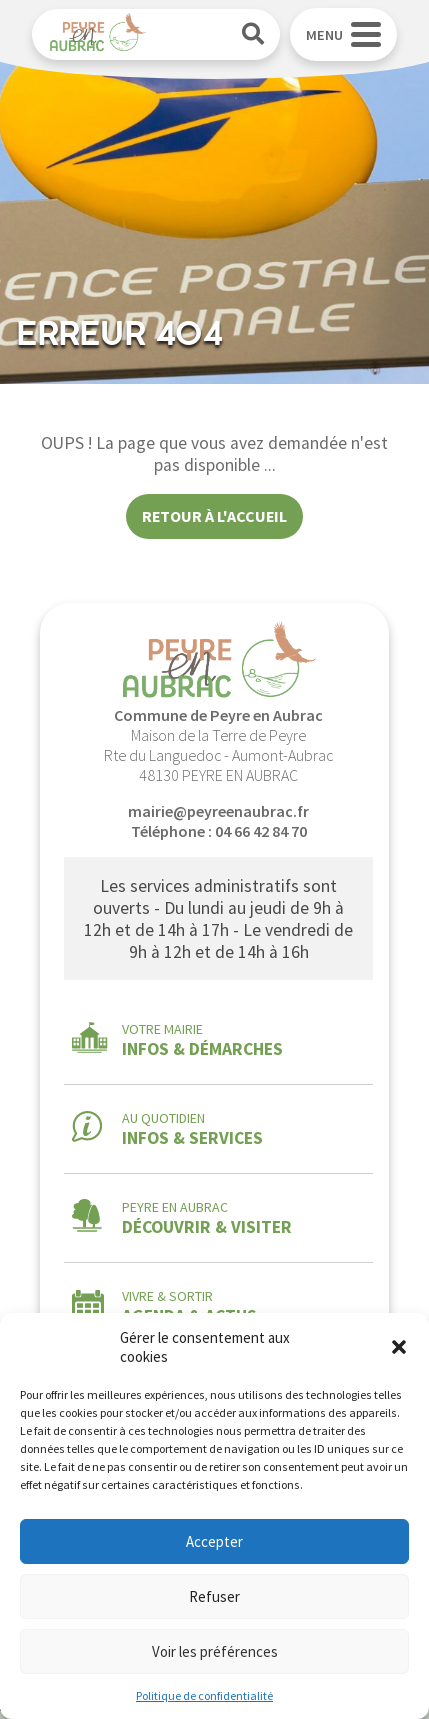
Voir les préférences (215, 1651)
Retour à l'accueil (214, 516)
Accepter (214, 1541)
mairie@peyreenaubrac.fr (218, 811)
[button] (399, 1347)
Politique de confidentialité (204, 1695)
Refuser (214, 1596)
